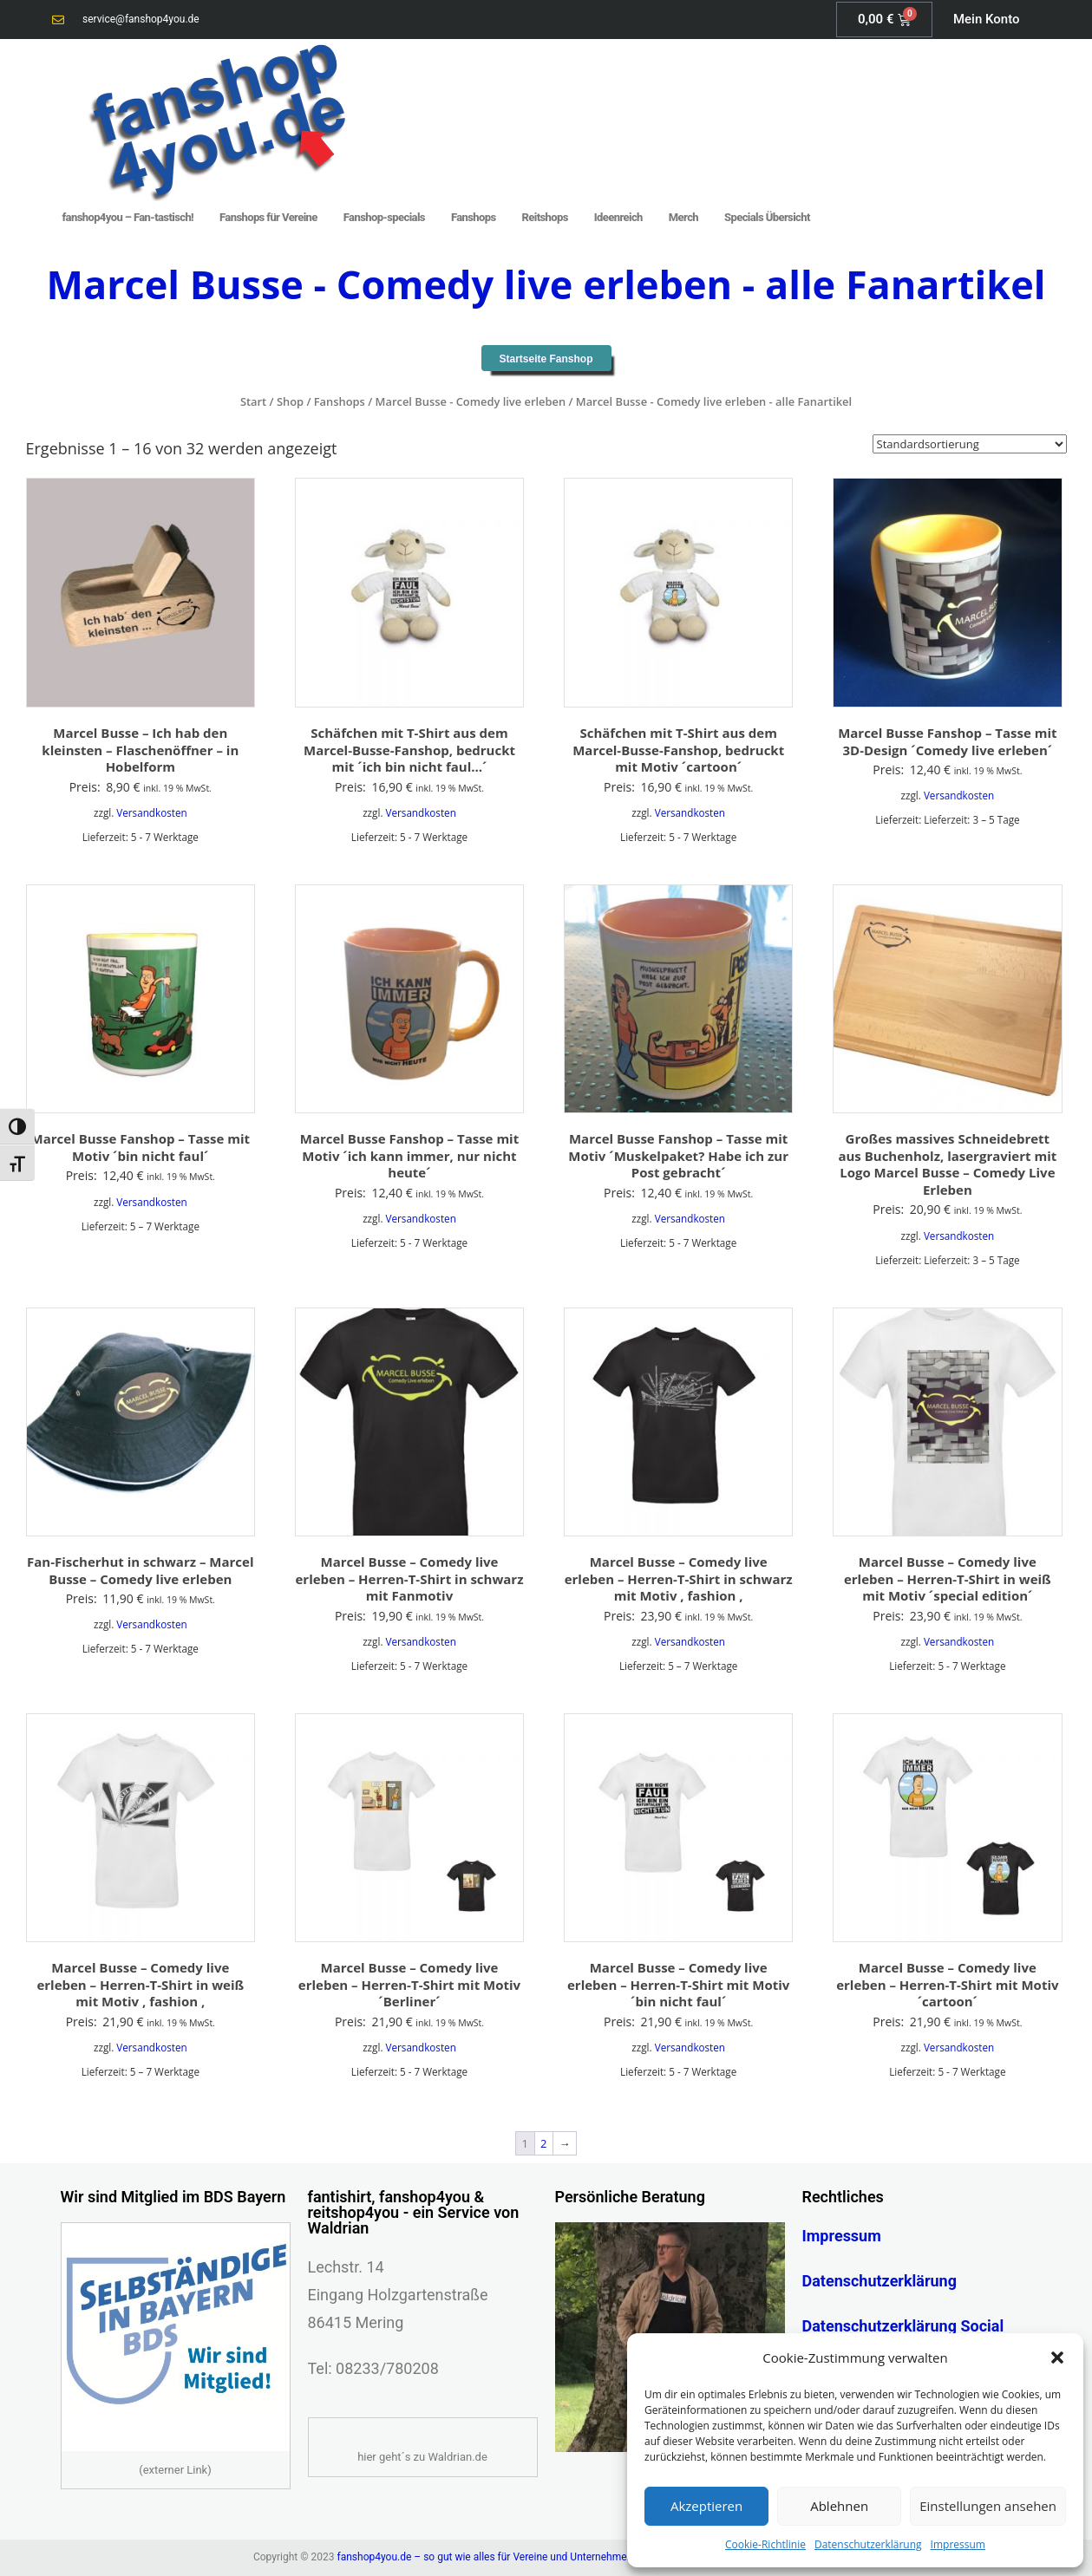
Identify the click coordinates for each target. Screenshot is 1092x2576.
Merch (683, 217)
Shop (290, 401)
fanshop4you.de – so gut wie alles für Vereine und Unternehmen (485, 2557)
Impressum (958, 2544)
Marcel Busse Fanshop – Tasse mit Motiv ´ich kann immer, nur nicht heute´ (409, 1155)
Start (253, 401)
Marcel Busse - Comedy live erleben (471, 401)
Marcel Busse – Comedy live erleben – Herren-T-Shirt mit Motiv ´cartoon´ (947, 1984)
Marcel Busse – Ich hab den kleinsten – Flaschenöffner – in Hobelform (140, 749)
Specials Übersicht (767, 217)
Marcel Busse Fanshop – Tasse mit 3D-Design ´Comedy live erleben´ (947, 741)
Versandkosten (151, 812)
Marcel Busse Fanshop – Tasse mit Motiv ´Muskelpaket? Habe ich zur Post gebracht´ (678, 1155)
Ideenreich (618, 217)
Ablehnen (839, 2505)
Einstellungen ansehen (987, 2505)
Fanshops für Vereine (268, 217)
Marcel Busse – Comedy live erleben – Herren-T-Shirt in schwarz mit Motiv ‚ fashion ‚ (679, 1578)
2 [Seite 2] (543, 2143)
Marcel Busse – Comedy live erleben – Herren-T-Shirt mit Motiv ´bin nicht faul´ (678, 1984)
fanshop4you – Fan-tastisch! (128, 217)
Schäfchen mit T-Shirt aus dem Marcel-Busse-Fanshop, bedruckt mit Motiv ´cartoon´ (678, 749)
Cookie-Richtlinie (765, 2544)
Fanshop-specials (384, 217)
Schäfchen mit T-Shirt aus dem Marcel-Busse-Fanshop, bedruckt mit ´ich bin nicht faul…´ (409, 749)
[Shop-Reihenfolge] (970, 443)
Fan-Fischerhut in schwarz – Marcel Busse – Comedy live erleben (140, 1570)
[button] (1057, 2357)
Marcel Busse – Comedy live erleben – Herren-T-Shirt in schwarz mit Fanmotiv (410, 1578)
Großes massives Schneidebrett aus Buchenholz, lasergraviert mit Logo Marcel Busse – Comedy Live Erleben (947, 1164)
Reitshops (545, 217)
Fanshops (473, 217)
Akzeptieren (706, 2505)
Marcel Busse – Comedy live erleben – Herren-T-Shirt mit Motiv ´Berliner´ (409, 1984)
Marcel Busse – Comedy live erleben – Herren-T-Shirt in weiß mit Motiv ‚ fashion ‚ (140, 1984)
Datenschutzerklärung (868, 2544)
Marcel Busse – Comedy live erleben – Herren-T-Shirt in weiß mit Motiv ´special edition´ (947, 1578)
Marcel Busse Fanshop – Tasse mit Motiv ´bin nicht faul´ (140, 1147)
